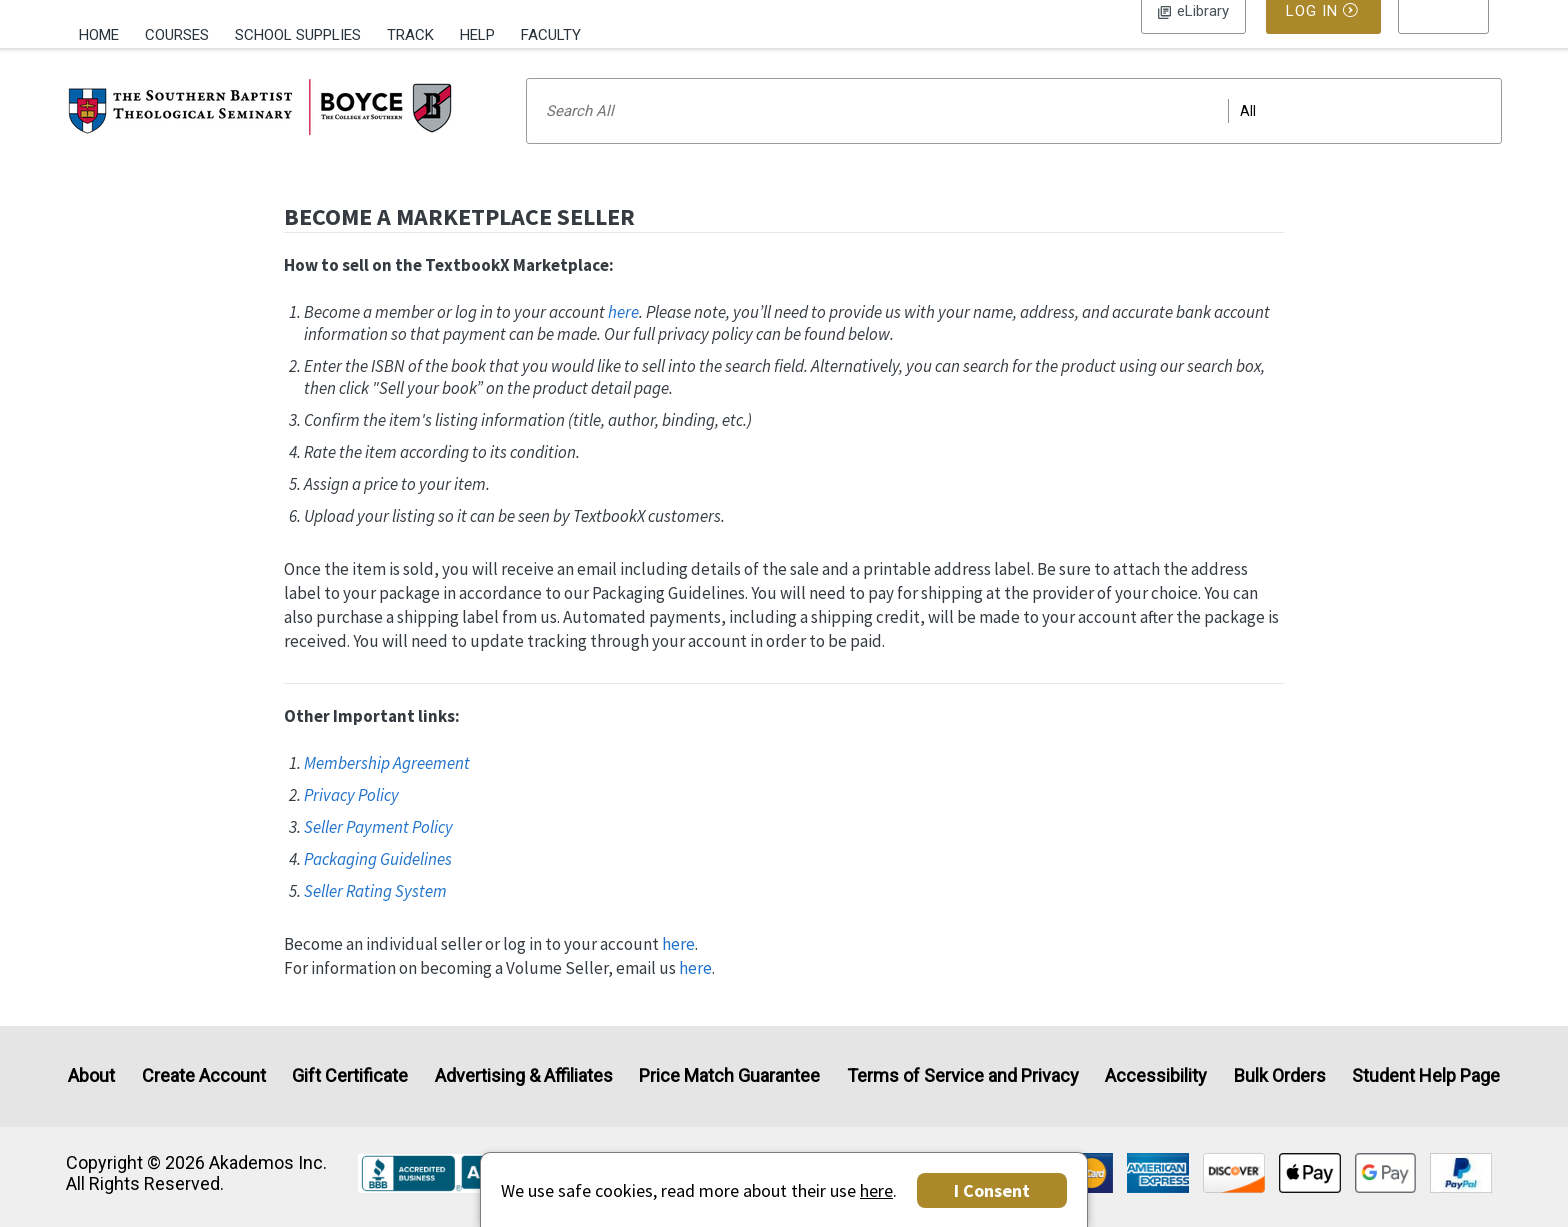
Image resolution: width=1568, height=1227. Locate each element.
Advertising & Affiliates (524, 1076)
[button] (1444, 35)
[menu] (1444, 35)
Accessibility (1156, 1076)
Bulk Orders (1280, 1076)
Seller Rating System (375, 917)
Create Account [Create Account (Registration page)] (204, 1076)
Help (477, 35)
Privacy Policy (351, 821)
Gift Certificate (350, 1076)
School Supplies (298, 35)
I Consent (992, 1190)
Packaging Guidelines (378, 885)
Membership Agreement (387, 789)
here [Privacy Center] (876, 1190)
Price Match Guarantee (729, 1076)
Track (410, 35)
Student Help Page (1426, 1076)
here (623, 338)
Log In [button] (1193, 35)
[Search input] (1014, 137)
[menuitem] (105, 33)
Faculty (551, 35)
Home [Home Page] (99, 35)
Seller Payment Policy (378, 853)
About (91, 1076)
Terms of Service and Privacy (963, 1076)
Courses (177, 35)
